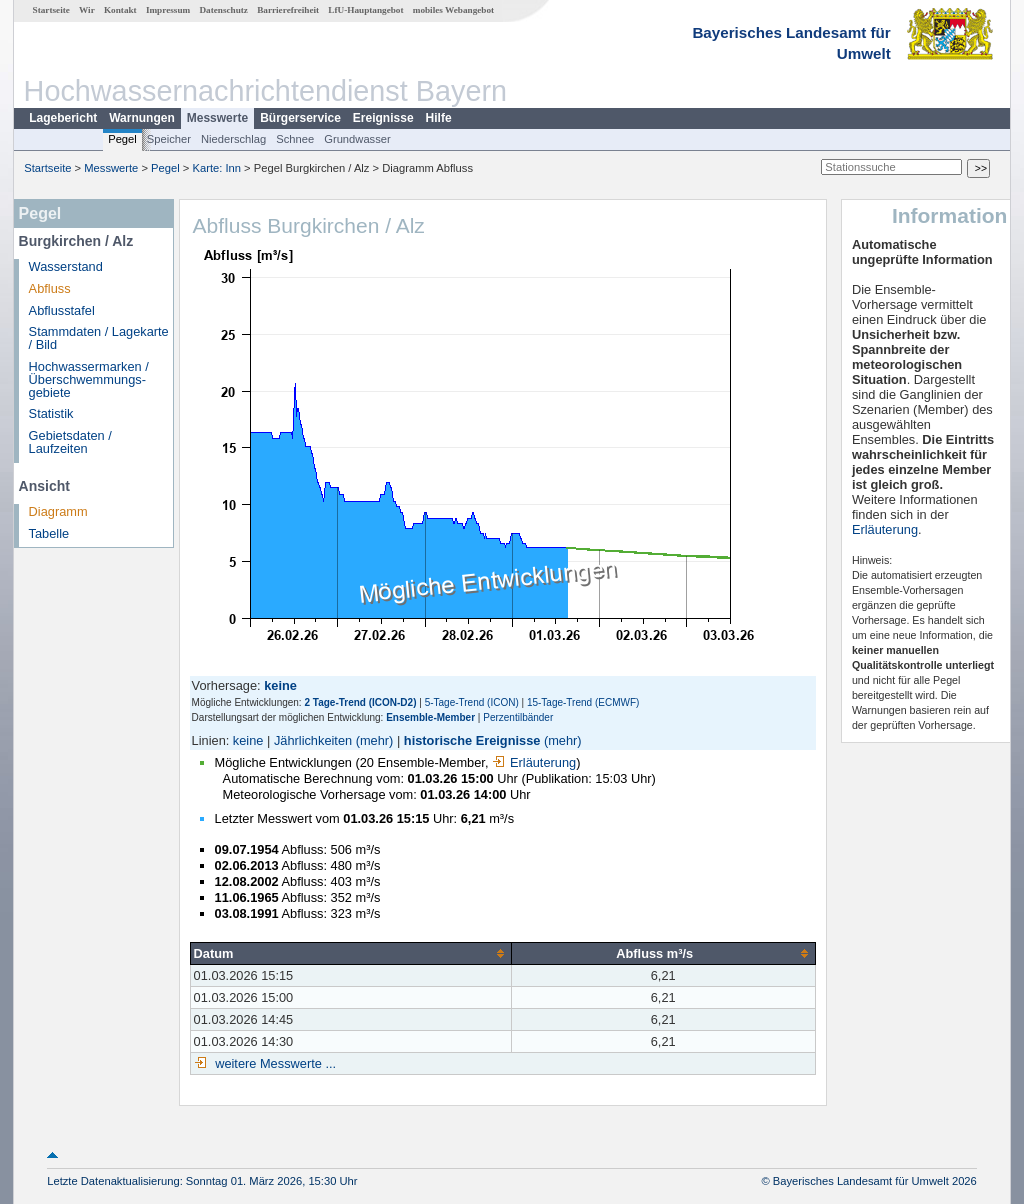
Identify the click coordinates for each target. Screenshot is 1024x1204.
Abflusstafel (62, 310)
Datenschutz (223, 10)
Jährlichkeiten (313, 740)
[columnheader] (350, 953)
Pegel (122, 139)
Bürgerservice (300, 118)
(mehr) (375, 740)
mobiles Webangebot (453, 10)
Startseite (51, 10)
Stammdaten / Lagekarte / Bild (99, 338)
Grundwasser (357, 139)
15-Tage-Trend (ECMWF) (583, 702)
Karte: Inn (217, 168)
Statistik (51, 413)
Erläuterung (534, 762)
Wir (87, 10)
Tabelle (49, 533)
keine (248, 740)
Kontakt (120, 10)
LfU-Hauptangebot (365, 10)
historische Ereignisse (472, 740)
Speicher (169, 139)
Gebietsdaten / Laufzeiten (70, 442)
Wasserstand (66, 266)
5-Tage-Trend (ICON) (472, 702)
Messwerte (217, 118)
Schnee (295, 139)
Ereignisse (383, 118)
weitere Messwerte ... (274, 1063)
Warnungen (142, 118)
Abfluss (50, 288)
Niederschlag (233, 139)
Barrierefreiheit (288, 10)
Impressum (168, 10)
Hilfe (439, 118)
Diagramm (58, 511)
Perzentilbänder (518, 717)
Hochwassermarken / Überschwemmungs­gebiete (89, 379)
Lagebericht (63, 118)
